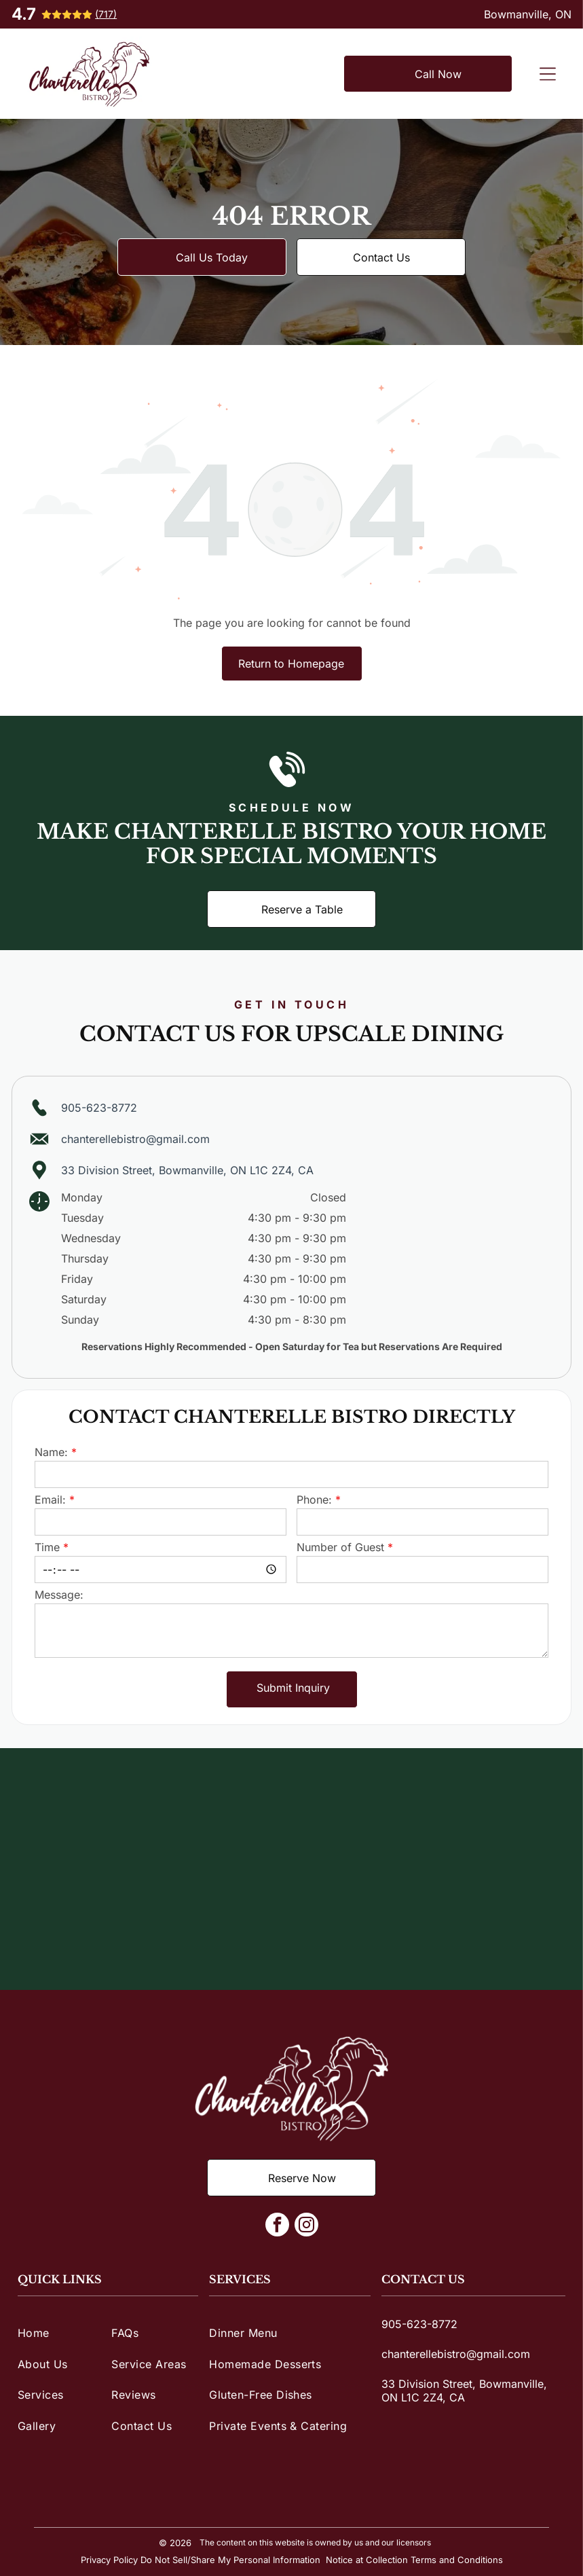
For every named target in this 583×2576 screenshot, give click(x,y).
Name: (51, 1452)
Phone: (314, 1499)
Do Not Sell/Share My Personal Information (230, 2559)
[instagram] (306, 2226)
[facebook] (277, 2226)
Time (47, 1547)
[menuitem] (61, 2332)
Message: (59, 1594)
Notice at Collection (367, 2559)
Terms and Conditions (457, 2559)
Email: (50, 1499)
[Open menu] (547, 74)
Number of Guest (340, 1547)
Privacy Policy (109, 2559)
